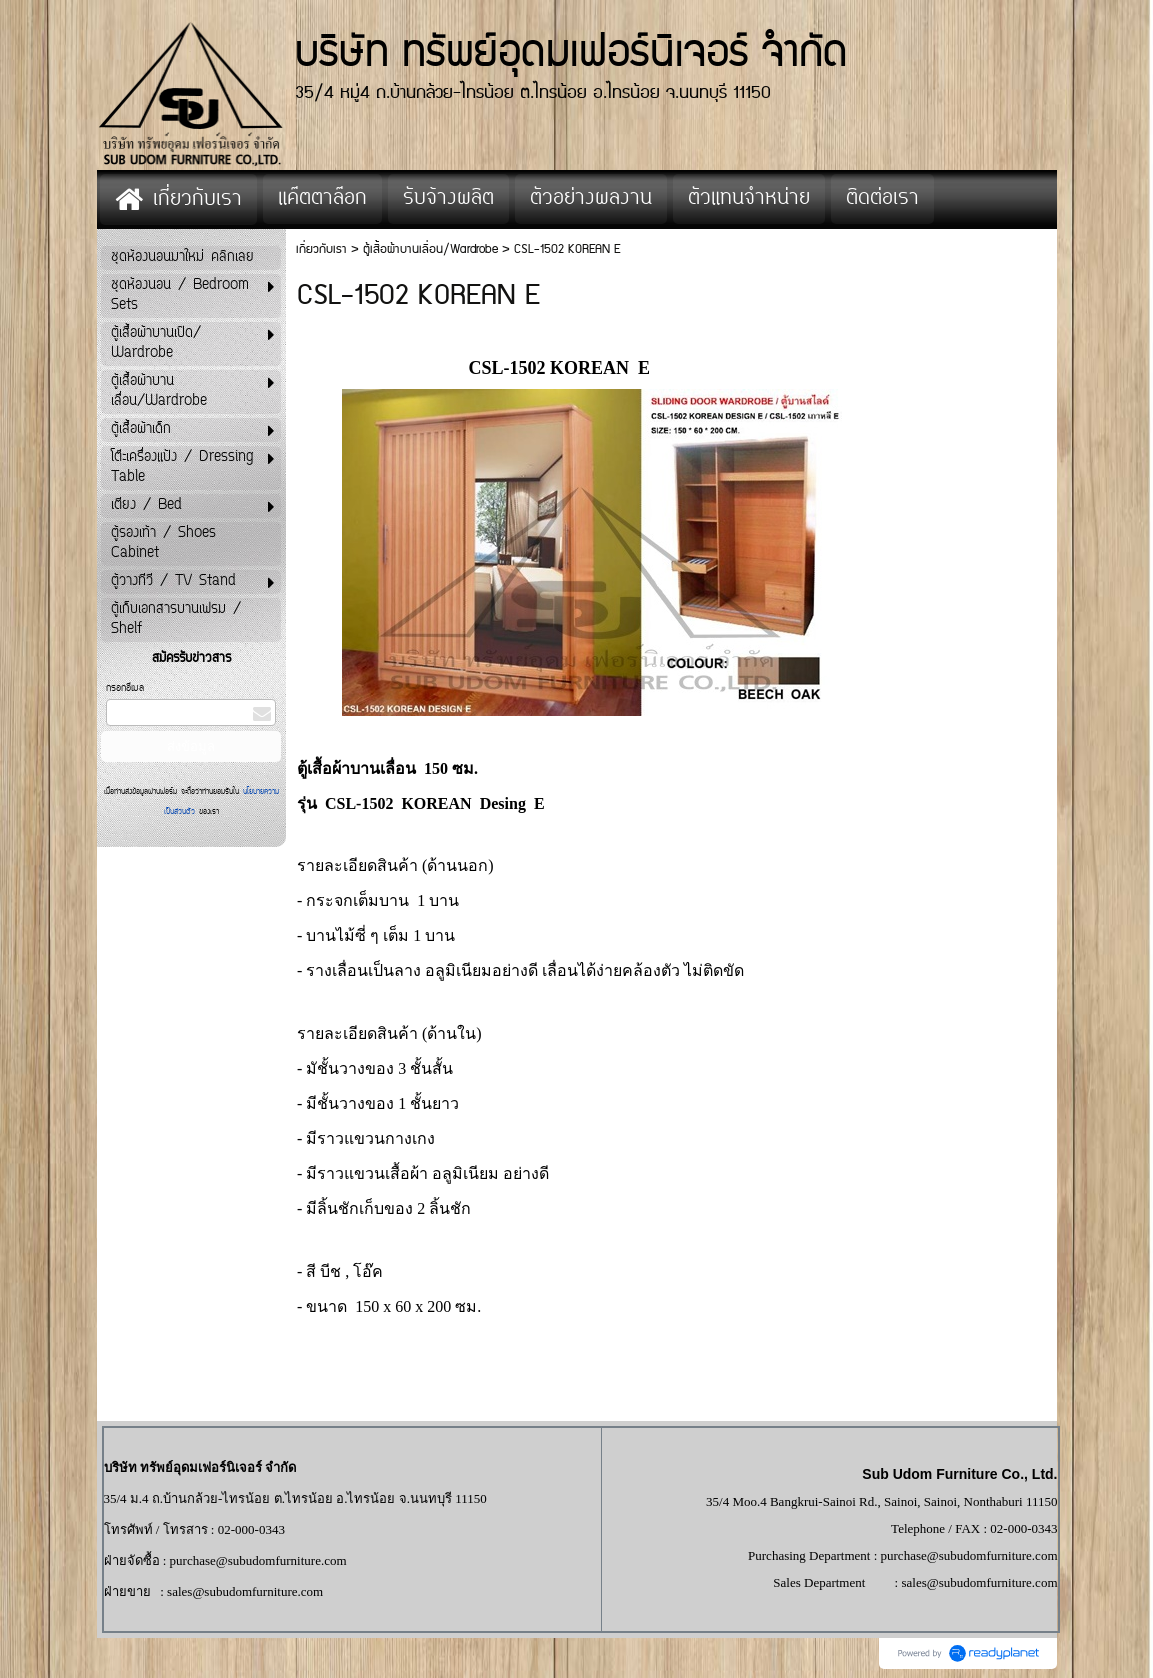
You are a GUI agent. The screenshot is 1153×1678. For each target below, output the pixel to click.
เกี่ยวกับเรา (321, 249)
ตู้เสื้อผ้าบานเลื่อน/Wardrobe (430, 249)
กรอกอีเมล (125, 688)
